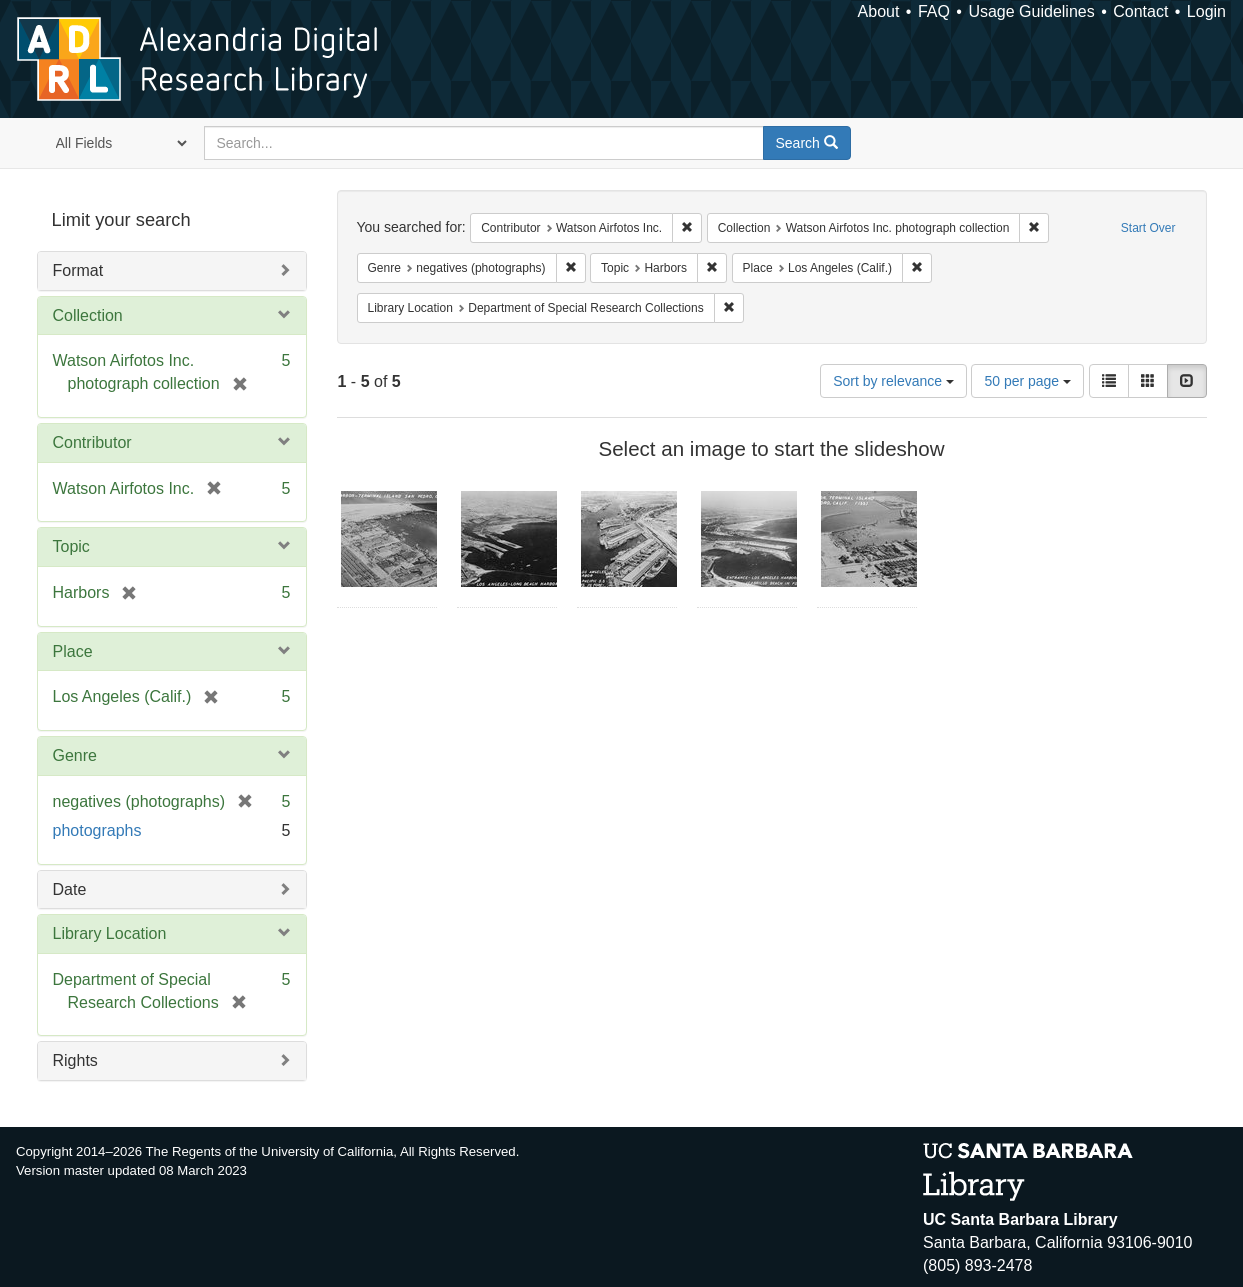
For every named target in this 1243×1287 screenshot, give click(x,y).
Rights (75, 1060)
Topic (71, 546)
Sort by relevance (893, 381)
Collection (88, 315)
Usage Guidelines (1031, 11)
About (879, 11)
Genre (75, 755)
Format (78, 270)
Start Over (1148, 228)
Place (73, 651)
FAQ (934, 11)
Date (70, 889)
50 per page (1027, 381)
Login (1206, 11)
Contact (1140, 11)
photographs (97, 830)
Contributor (92, 442)
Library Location (110, 933)
